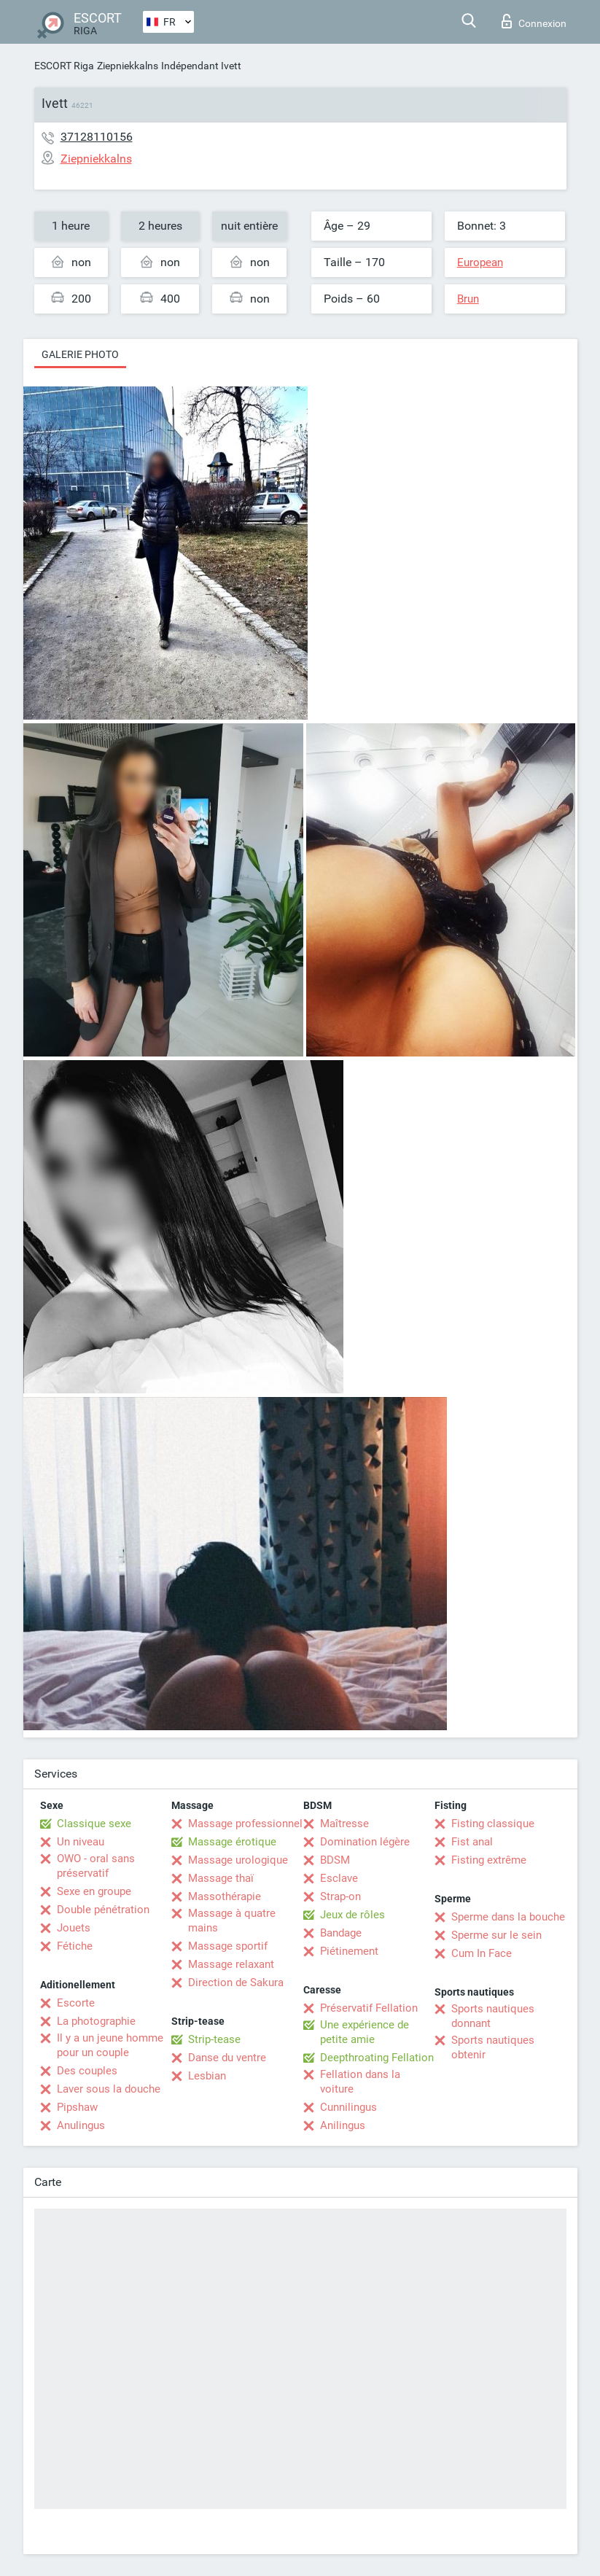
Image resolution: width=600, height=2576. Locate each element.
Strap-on (340, 1896)
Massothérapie (224, 1896)
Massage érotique (232, 1841)
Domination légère (365, 1841)
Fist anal (472, 1841)
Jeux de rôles (352, 1914)
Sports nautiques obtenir (492, 2047)
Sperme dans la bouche (508, 1916)
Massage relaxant (231, 1964)
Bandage (341, 1932)
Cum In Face (481, 1953)
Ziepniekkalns (127, 65)
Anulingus (81, 2125)
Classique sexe (94, 1823)
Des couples (87, 2070)
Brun (468, 299)
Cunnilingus (348, 2107)
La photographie (96, 2021)
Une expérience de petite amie (364, 2032)
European (480, 262)
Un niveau (80, 1841)
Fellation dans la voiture (360, 2082)
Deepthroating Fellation (377, 2057)
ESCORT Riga (64, 65)
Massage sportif (228, 1946)
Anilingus (342, 2125)
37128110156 (97, 137)
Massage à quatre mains (232, 1920)
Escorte (76, 2002)
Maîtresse (344, 1823)
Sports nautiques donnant (492, 2016)
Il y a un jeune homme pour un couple (110, 2045)
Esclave (339, 1878)
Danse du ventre (227, 2057)
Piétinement (349, 1951)
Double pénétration (103, 1909)
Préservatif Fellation (369, 2008)
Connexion (534, 21)
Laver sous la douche (108, 2089)
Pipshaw (77, 2107)
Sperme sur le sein (496, 1935)
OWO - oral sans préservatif (96, 1866)
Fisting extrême (488, 1860)
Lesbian (207, 2075)
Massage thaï (221, 1878)
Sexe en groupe (94, 1891)
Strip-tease (214, 2039)
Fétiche (75, 1946)
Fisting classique (492, 1823)
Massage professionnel (245, 1823)
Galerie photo (80, 354)
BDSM (335, 1860)
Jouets (73, 1927)
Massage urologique (238, 1860)
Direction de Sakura (236, 1982)
